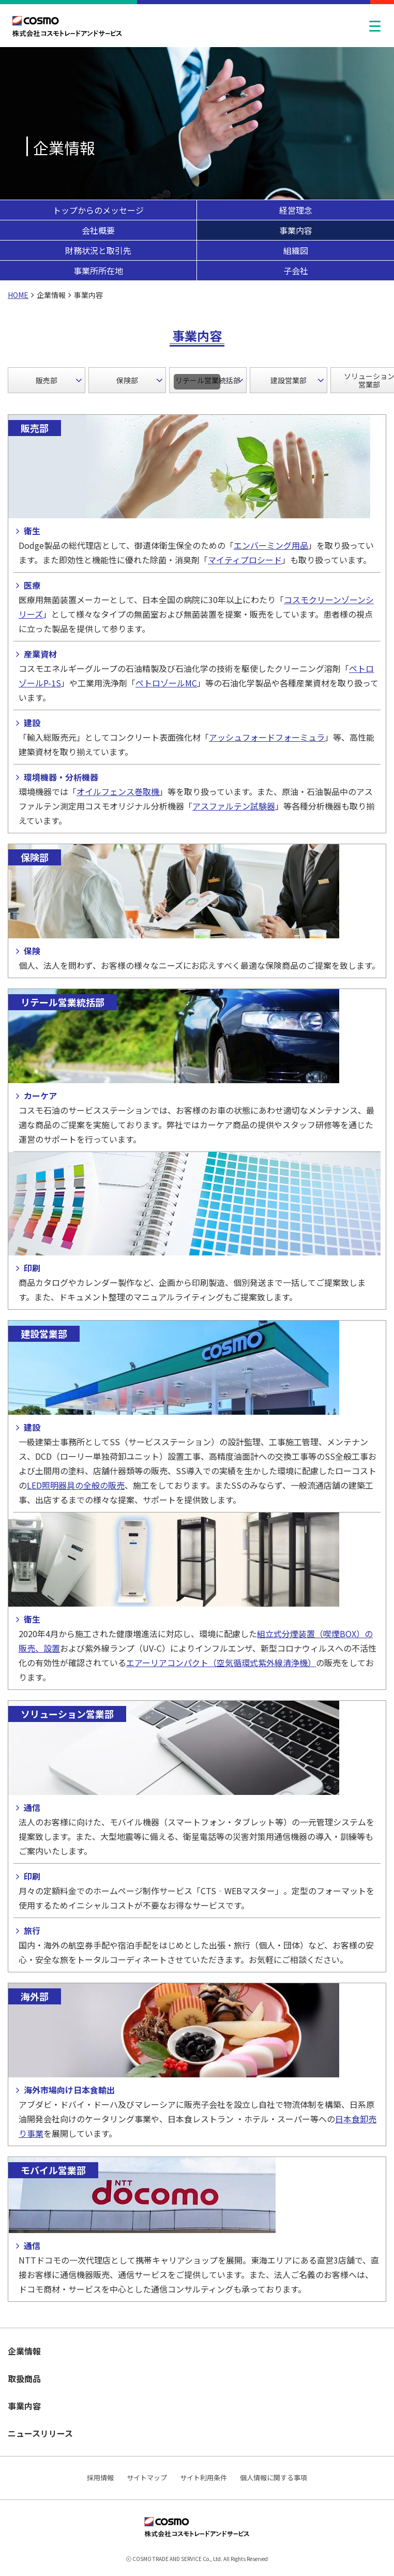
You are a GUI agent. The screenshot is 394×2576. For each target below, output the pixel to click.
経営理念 (295, 210)
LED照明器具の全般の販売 (76, 1485)
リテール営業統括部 (207, 380)
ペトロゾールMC (166, 683)
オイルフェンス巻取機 (118, 791)
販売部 (46, 380)
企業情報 (24, 2351)
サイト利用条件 (203, 2477)
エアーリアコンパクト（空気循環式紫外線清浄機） (221, 1662)
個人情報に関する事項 (273, 2477)
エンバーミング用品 (271, 545)
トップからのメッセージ (98, 210)
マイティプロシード (245, 559)
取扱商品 (24, 2378)
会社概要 (98, 230)
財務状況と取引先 (98, 250)
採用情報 (100, 2477)
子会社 (295, 270)
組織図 (295, 250)
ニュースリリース (40, 2433)
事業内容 (295, 230)
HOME (18, 295)
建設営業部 (288, 380)
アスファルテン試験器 (233, 806)
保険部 (127, 380)
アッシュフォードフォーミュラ (267, 737)
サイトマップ (147, 2477)
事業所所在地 (98, 270)
